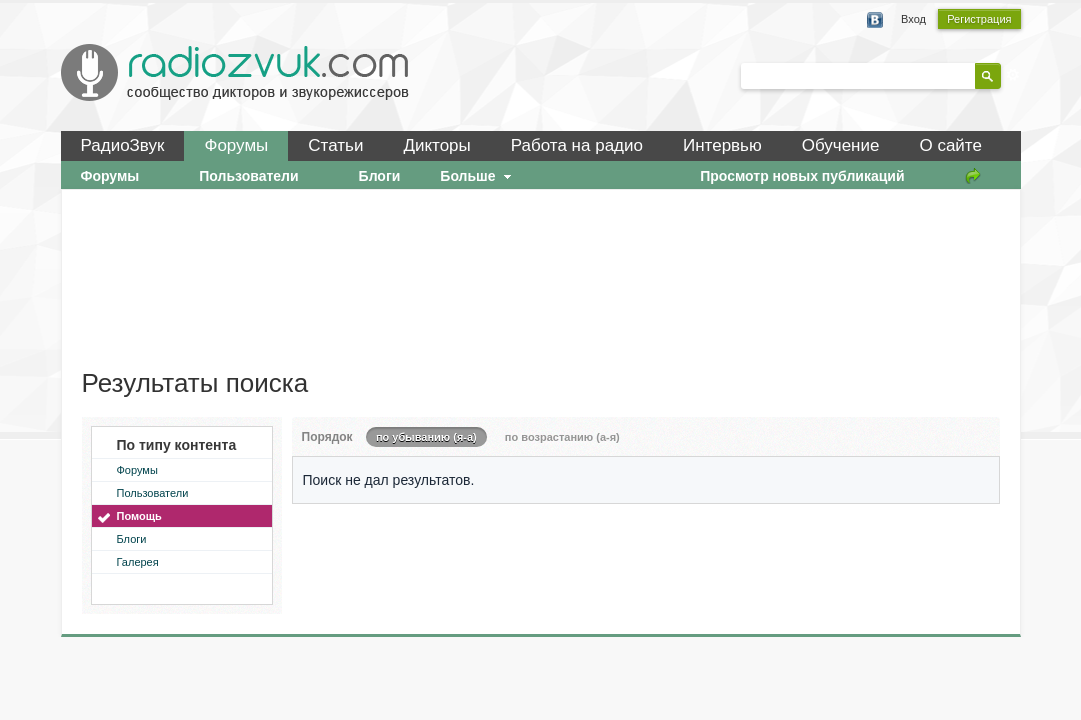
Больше (478, 176)
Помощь (139, 516)
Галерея (138, 562)
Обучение (841, 145)
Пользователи (153, 493)
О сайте (950, 145)
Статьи (335, 145)
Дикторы (436, 145)
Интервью (722, 145)
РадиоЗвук (123, 145)
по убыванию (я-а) (426, 437)
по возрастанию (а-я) (562, 437)
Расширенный (1013, 75)
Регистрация (979, 19)
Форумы (236, 145)
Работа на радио (577, 145)
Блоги (132, 539)
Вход (913, 19)
